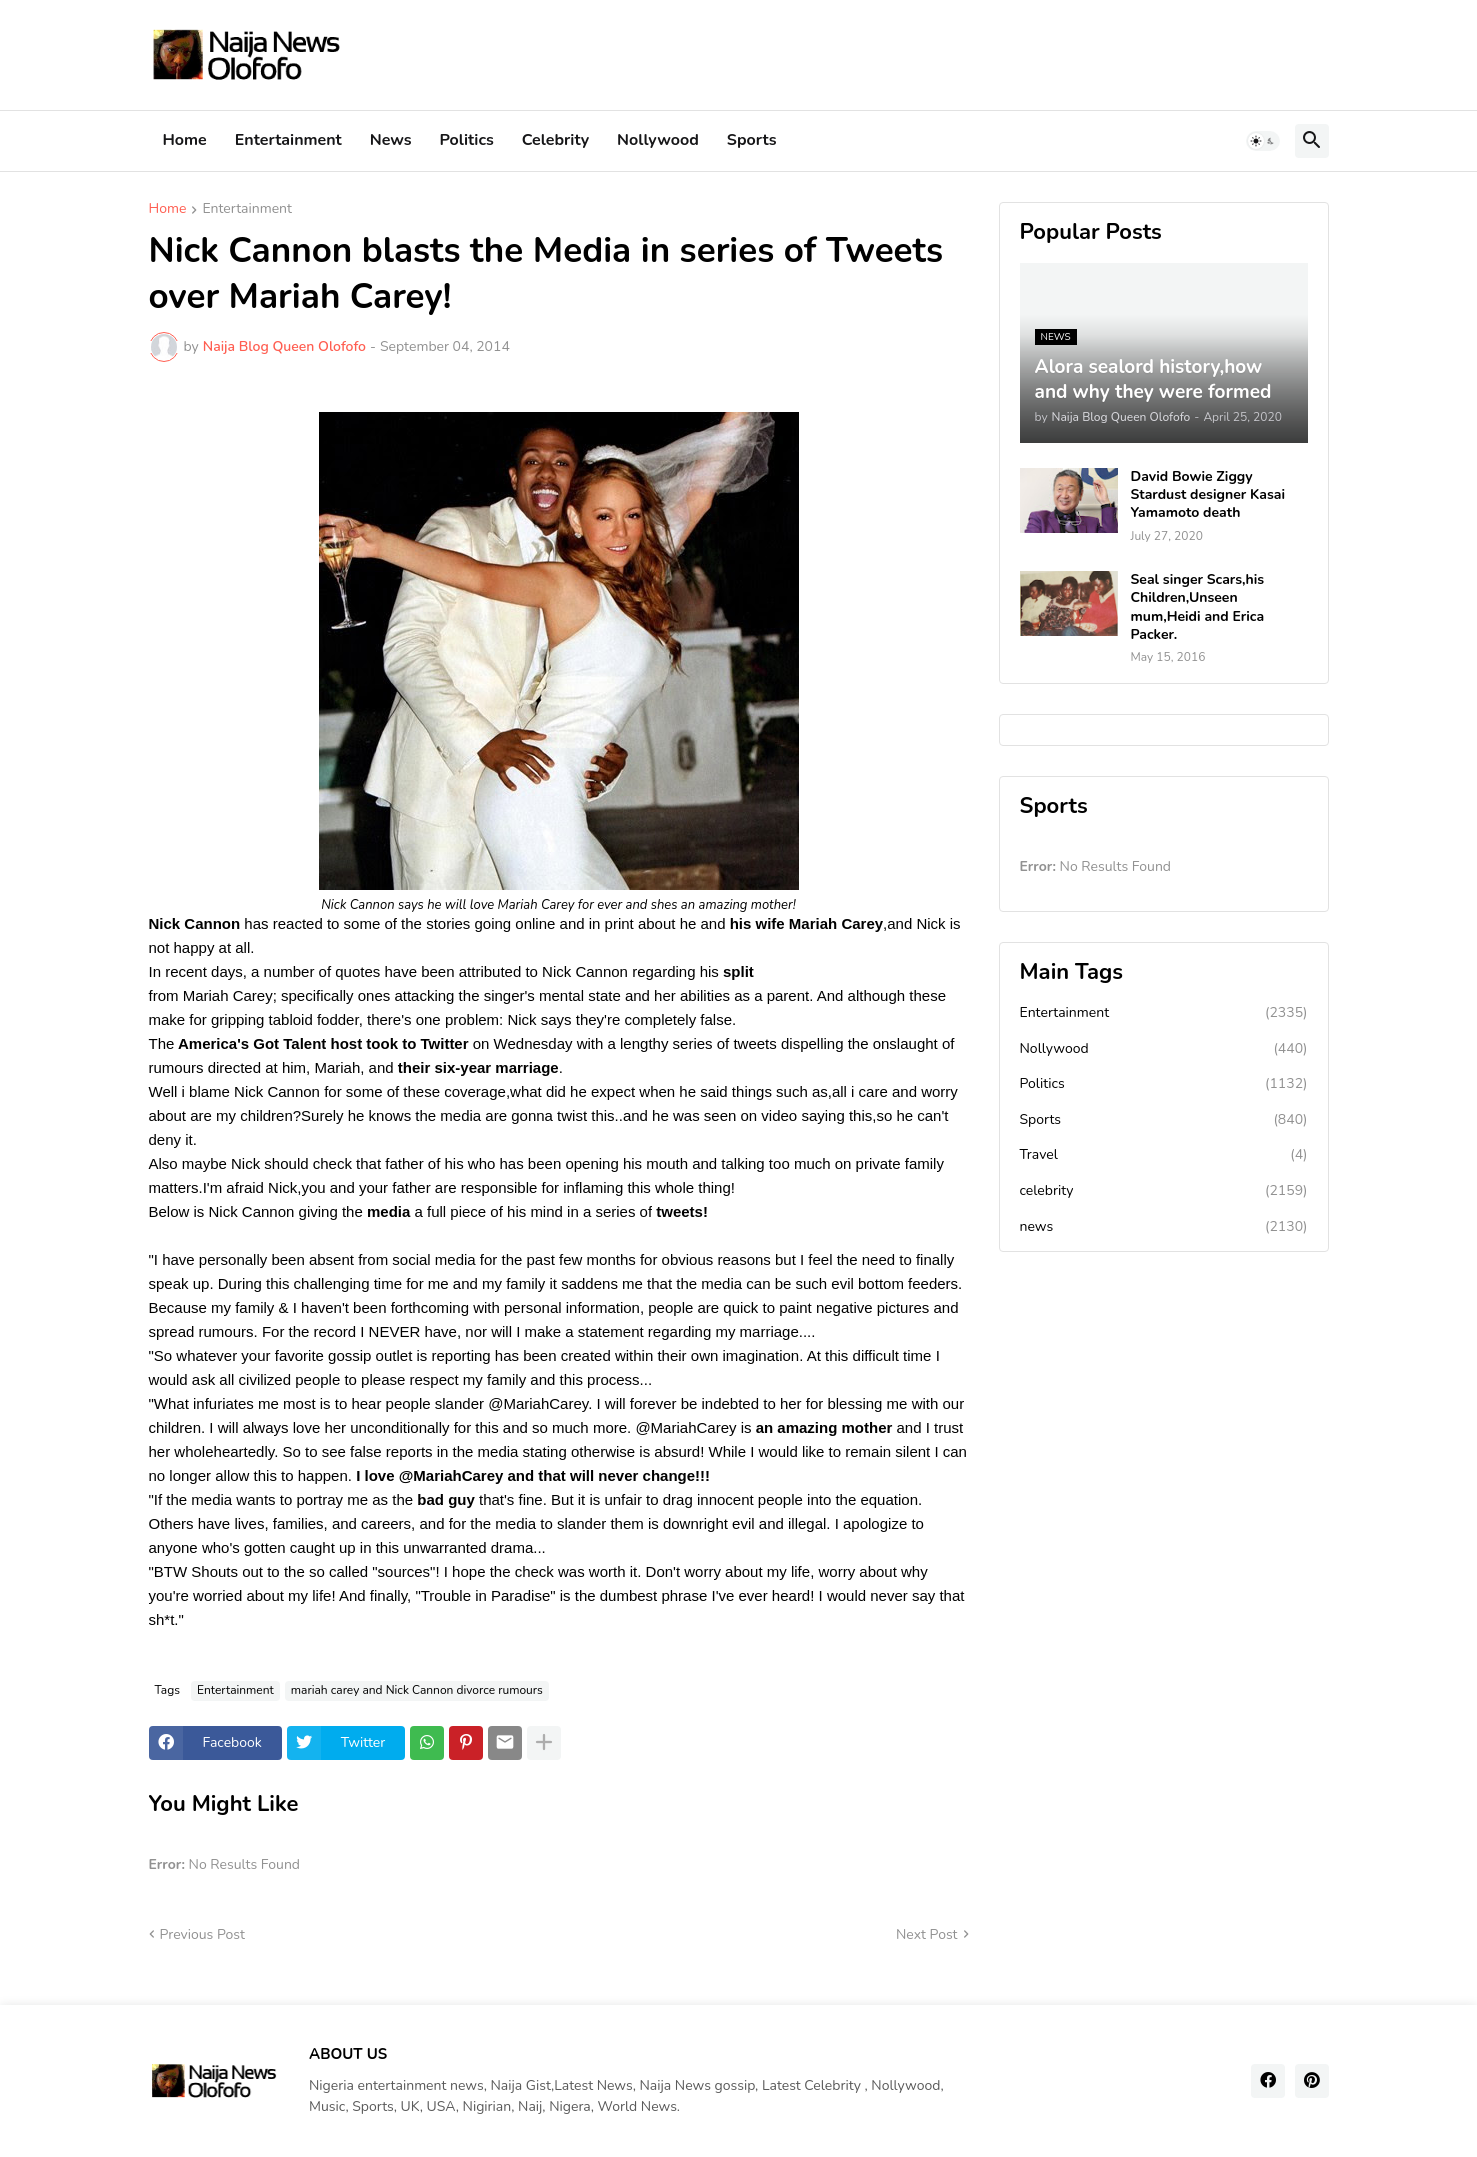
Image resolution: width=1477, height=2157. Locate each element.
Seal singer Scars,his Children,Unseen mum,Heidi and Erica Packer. (1198, 607)
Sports (752, 140)
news (1164, 1227)
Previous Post (202, 1934)
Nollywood (658, 140)
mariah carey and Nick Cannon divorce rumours (417, 1690)
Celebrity (555, 140)
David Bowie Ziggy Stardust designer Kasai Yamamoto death (1208, 495)
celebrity (1164, 1191)
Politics (467, 140)
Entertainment (288, 140)
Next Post (927, 1934)
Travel (1164, 1155)
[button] (1263, 141)
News (391, 140)
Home (185, 140)
